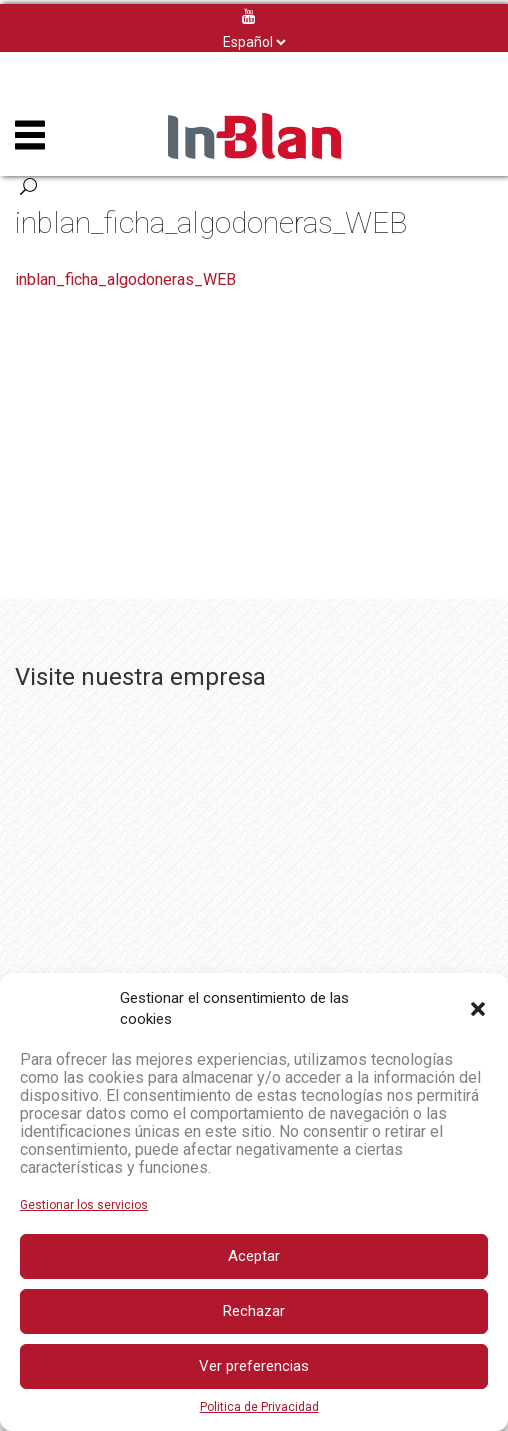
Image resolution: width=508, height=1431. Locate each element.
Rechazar (254, 1311)
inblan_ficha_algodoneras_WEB (125, 279)
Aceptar (254, 1256)
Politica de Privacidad (259, 1407)
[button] (478, 1009)
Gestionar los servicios (84, 1205)
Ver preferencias (254, 1366)
